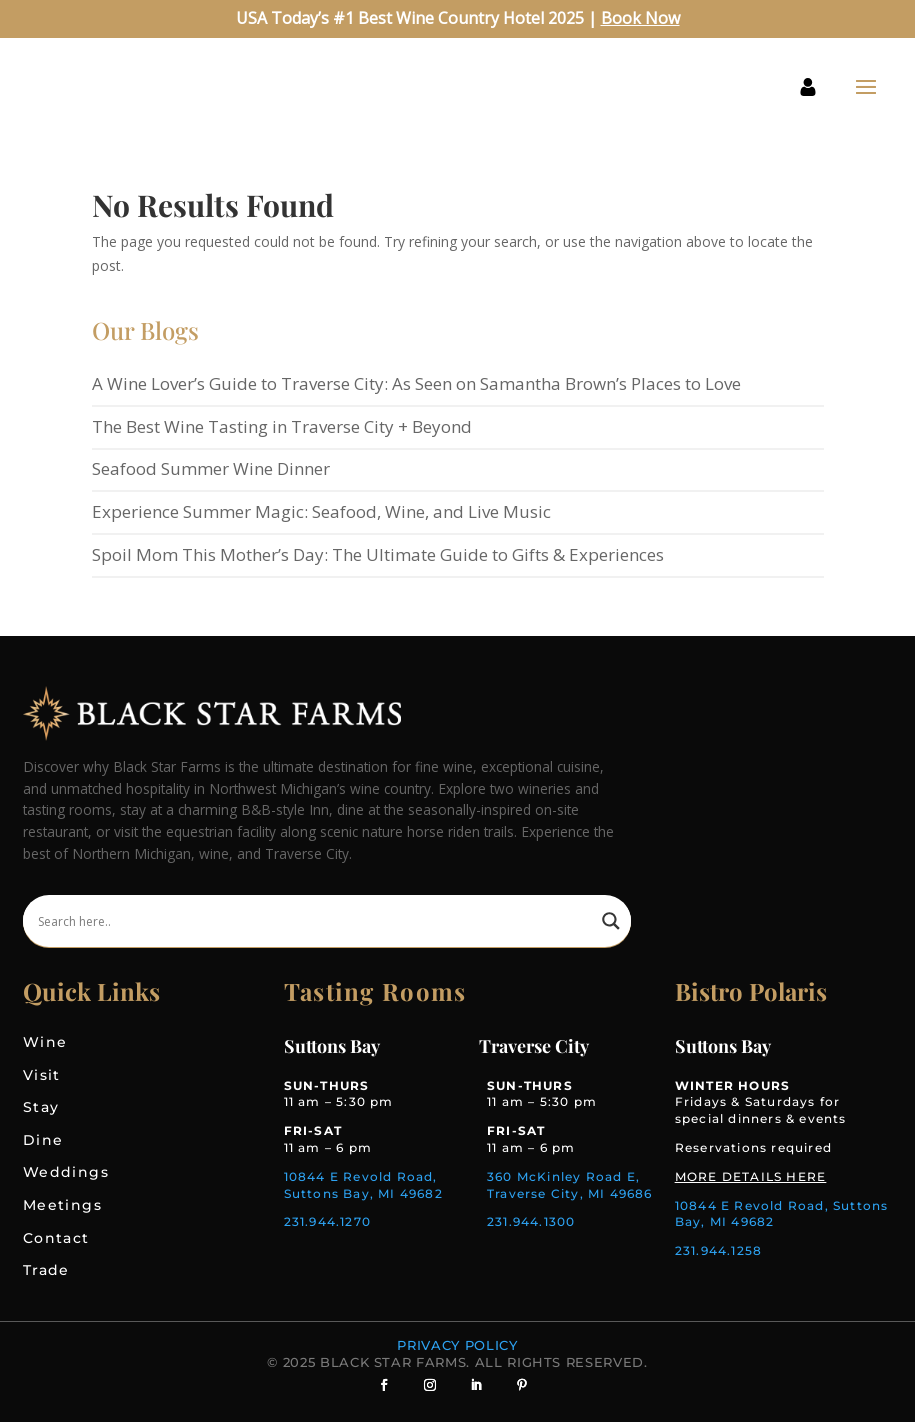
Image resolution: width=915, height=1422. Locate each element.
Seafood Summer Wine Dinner (211, 468)
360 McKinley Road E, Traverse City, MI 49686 (570, 1185)
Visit (42, 1075)
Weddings (66, 1172)
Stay (41, 1107)
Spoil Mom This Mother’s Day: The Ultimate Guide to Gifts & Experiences (378, 554)
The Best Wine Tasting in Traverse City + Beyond (282, 426)
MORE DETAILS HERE (750, 1176)
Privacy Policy (457, 1345)
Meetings (62, 1205)
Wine (45, 1042)
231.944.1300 (531, 1221)
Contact (56, 1238)
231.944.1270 (327, 1221)
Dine (43, 1140)
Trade (46, 1270)
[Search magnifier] (611, 921)
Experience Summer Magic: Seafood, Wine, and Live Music (321, 511)
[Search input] (315, 921)
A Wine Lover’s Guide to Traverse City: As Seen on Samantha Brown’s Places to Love (416, 383)
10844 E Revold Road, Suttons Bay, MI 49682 (363, 1185)
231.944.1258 (718, 1250)
